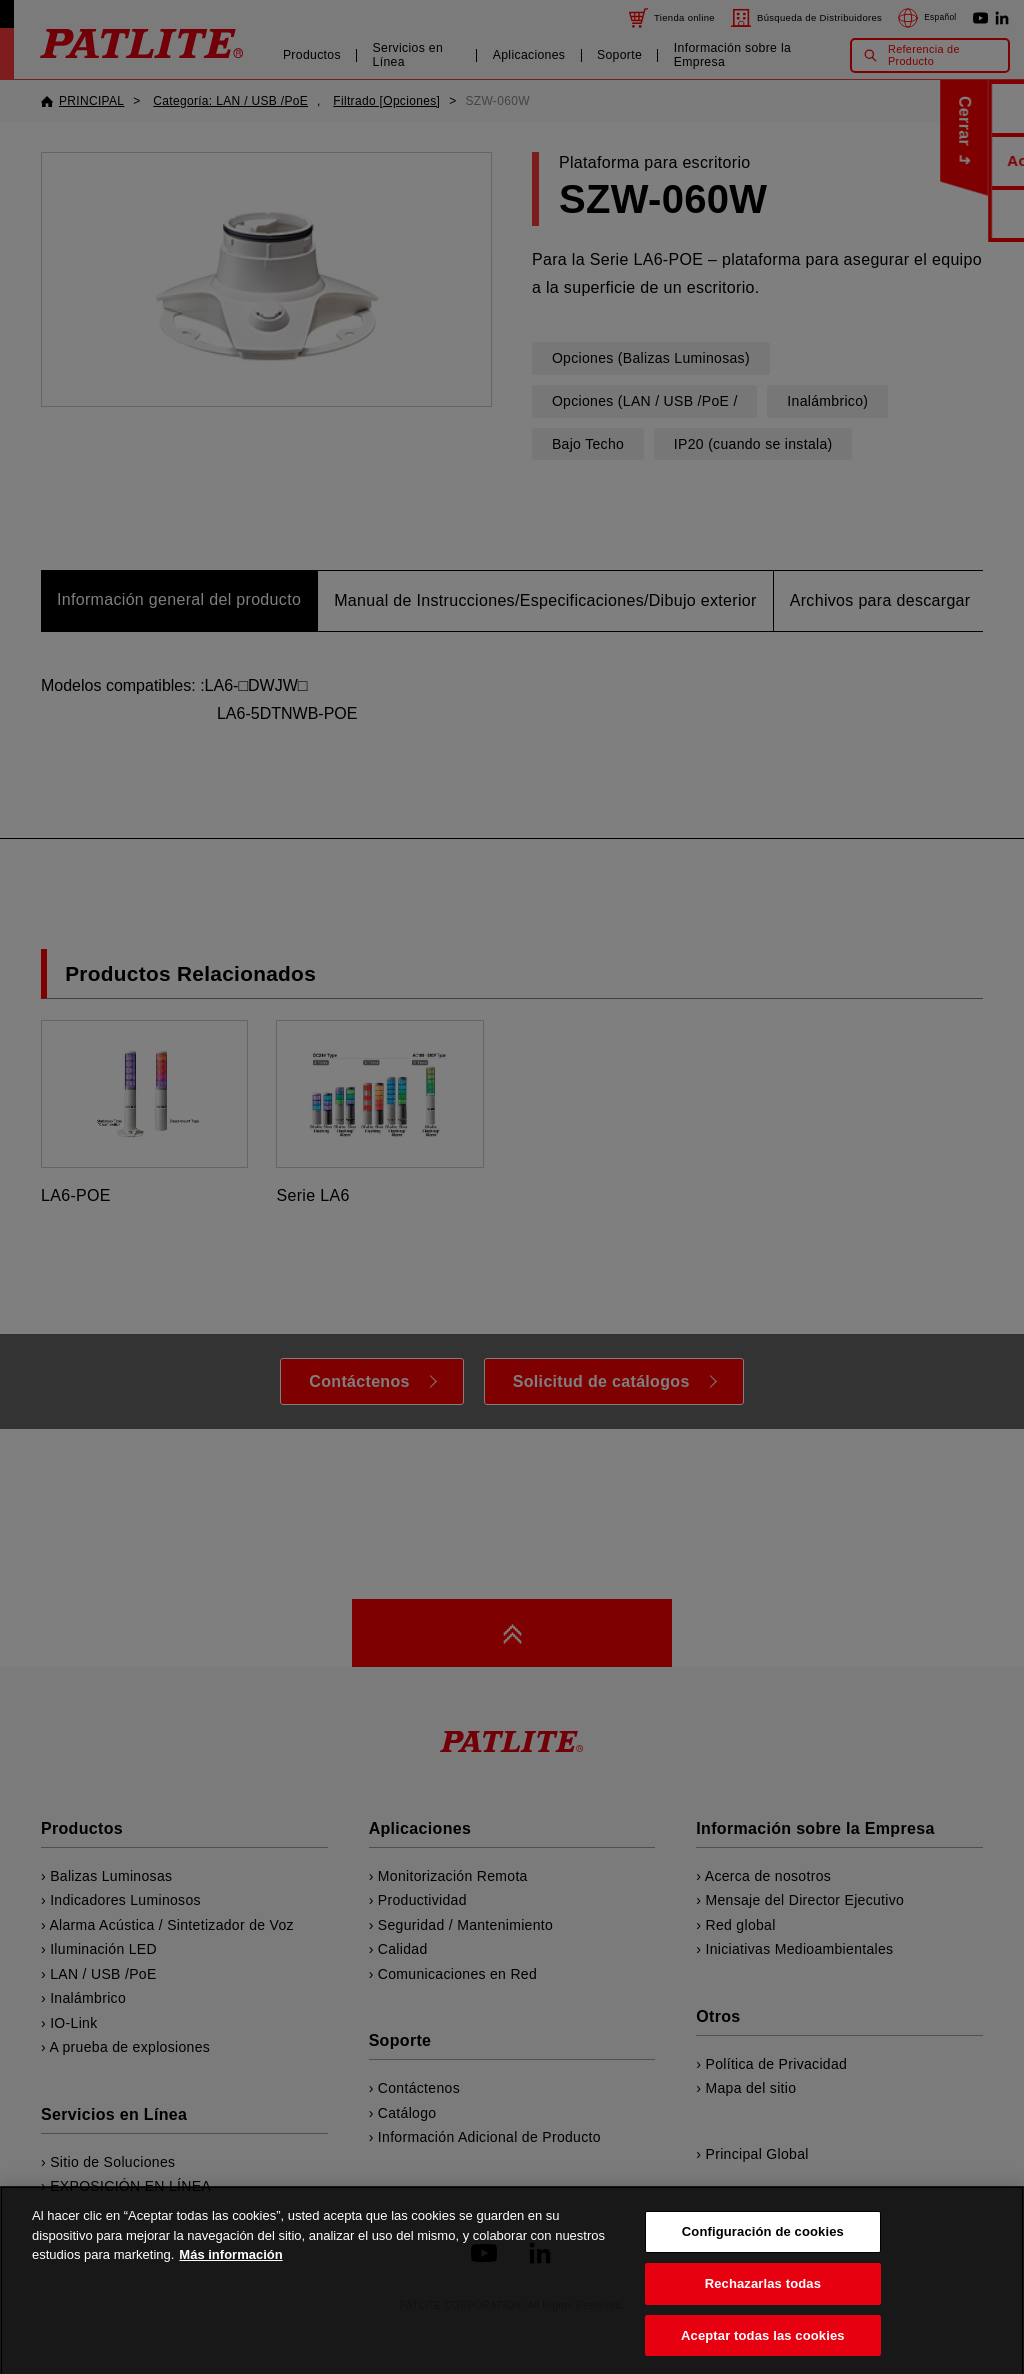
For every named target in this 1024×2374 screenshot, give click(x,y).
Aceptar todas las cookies (763, 2351)
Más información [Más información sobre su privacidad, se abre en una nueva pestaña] (230, 2270)
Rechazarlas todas (763, 2299)
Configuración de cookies (763, 2247)
